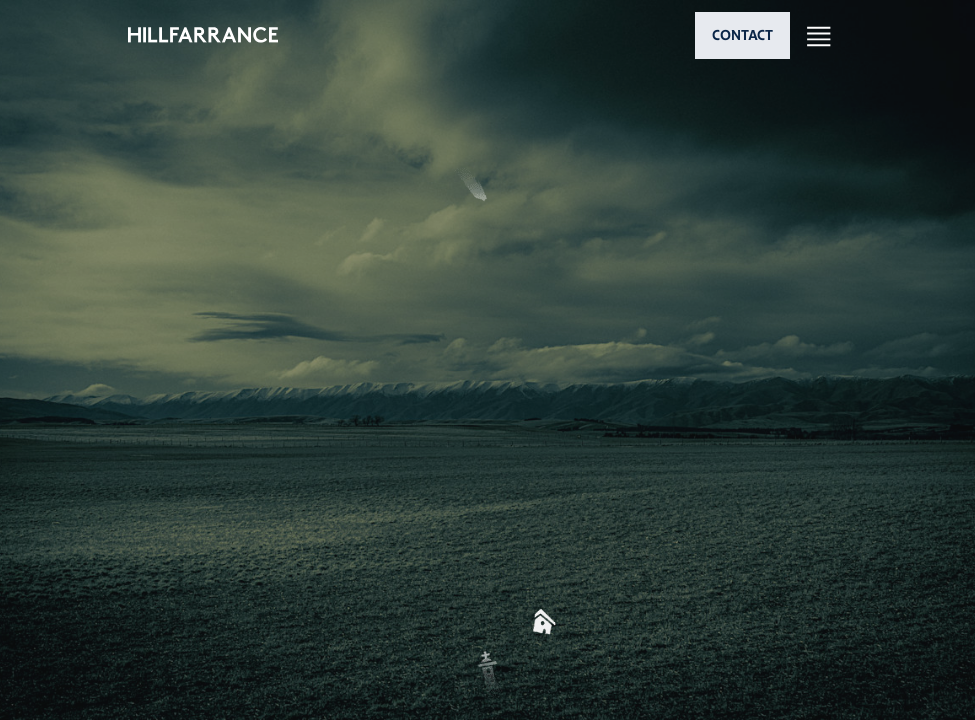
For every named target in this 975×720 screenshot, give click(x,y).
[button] (488, 418)
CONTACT (742, 35)
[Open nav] (819, 35)
